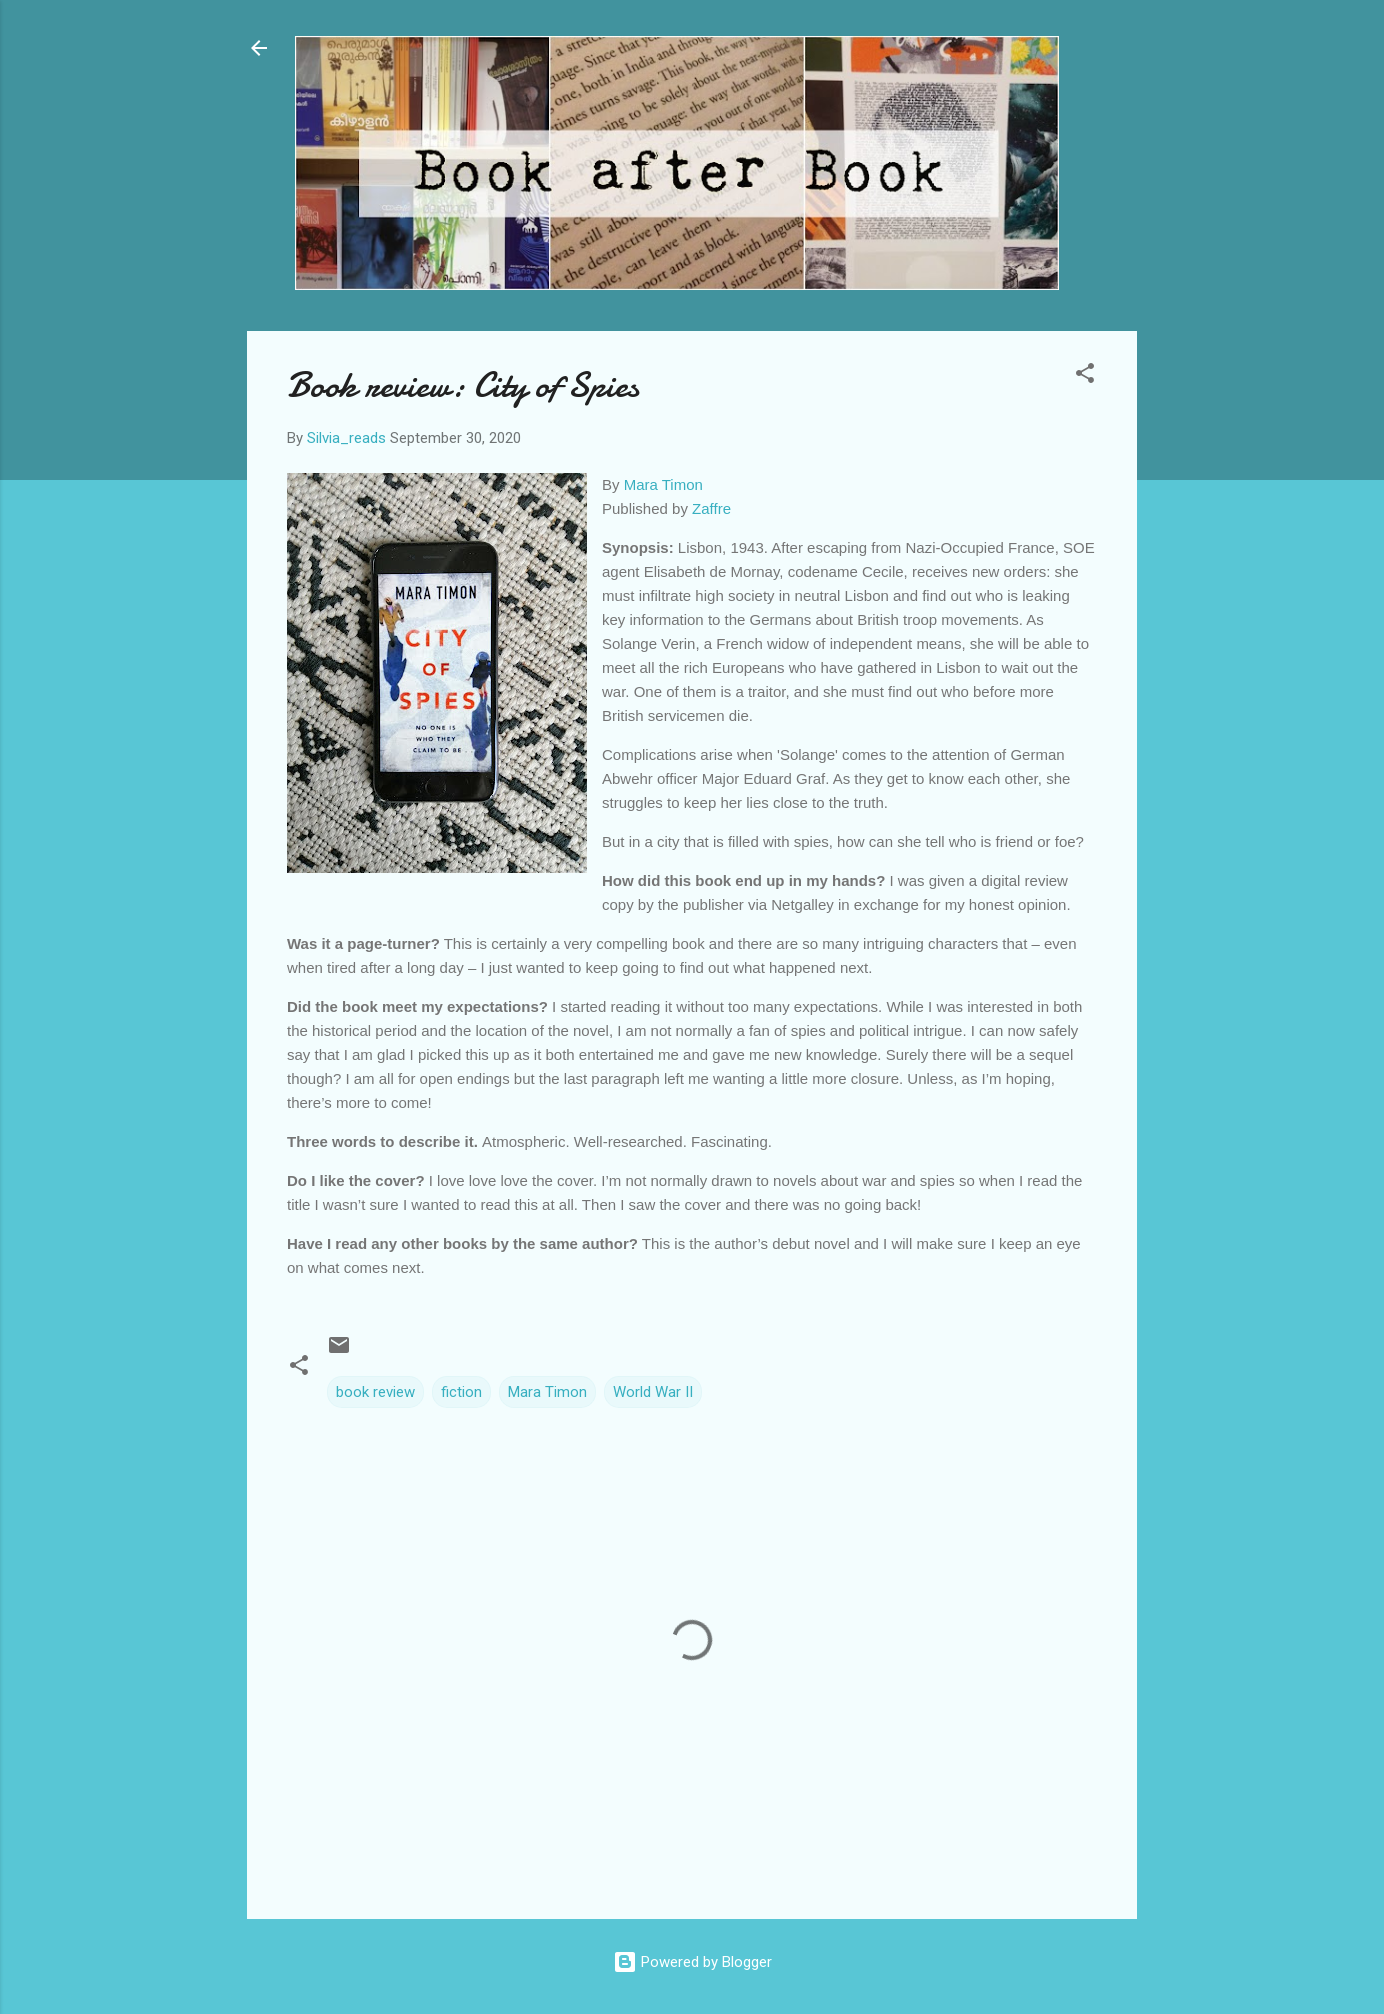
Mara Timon (663, 484)
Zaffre (711, 508)
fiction (461, 1392)
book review (375, 1392)
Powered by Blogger (692, 1962)
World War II (653, 1392)
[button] (1085, 376)
